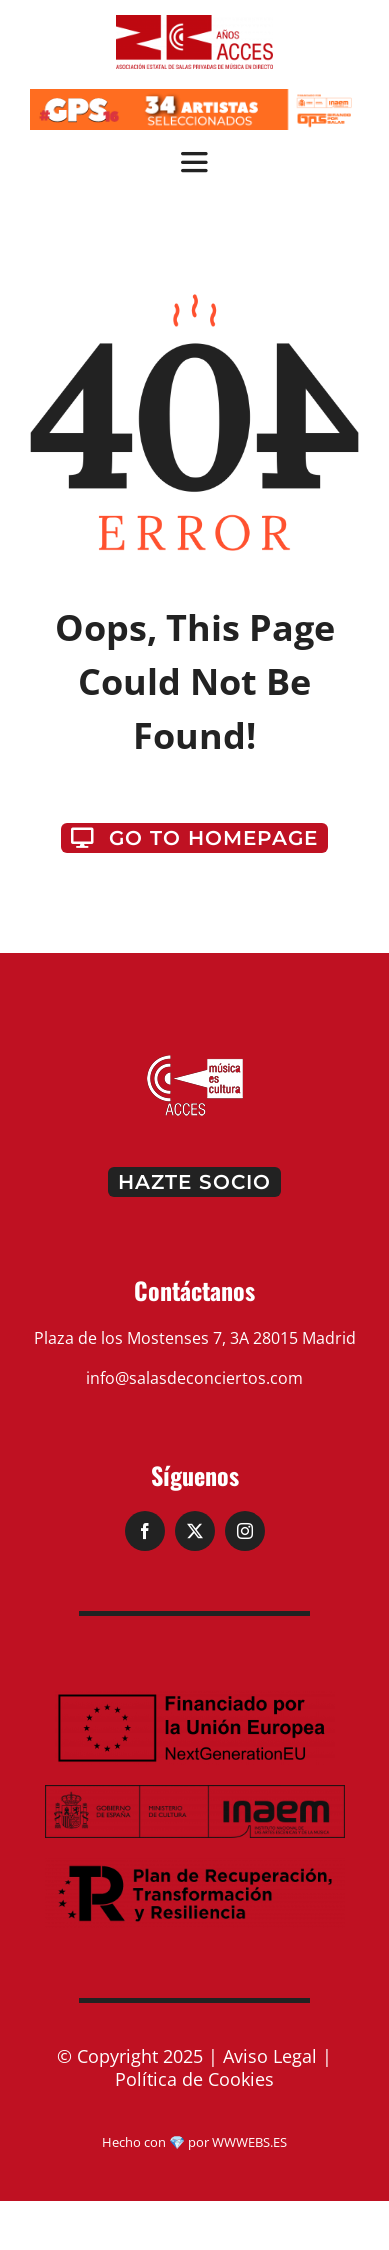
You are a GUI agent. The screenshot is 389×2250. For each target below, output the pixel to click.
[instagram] (245, 1531)
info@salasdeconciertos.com (194, 1378)
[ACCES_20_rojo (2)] (195, 23)
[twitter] (195, 1531)
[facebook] (145, 1531)
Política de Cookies (194, 2079)
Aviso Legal (270, 2056)
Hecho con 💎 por (157, 2142)
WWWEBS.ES (249, 2142)
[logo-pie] (195, 1061)
